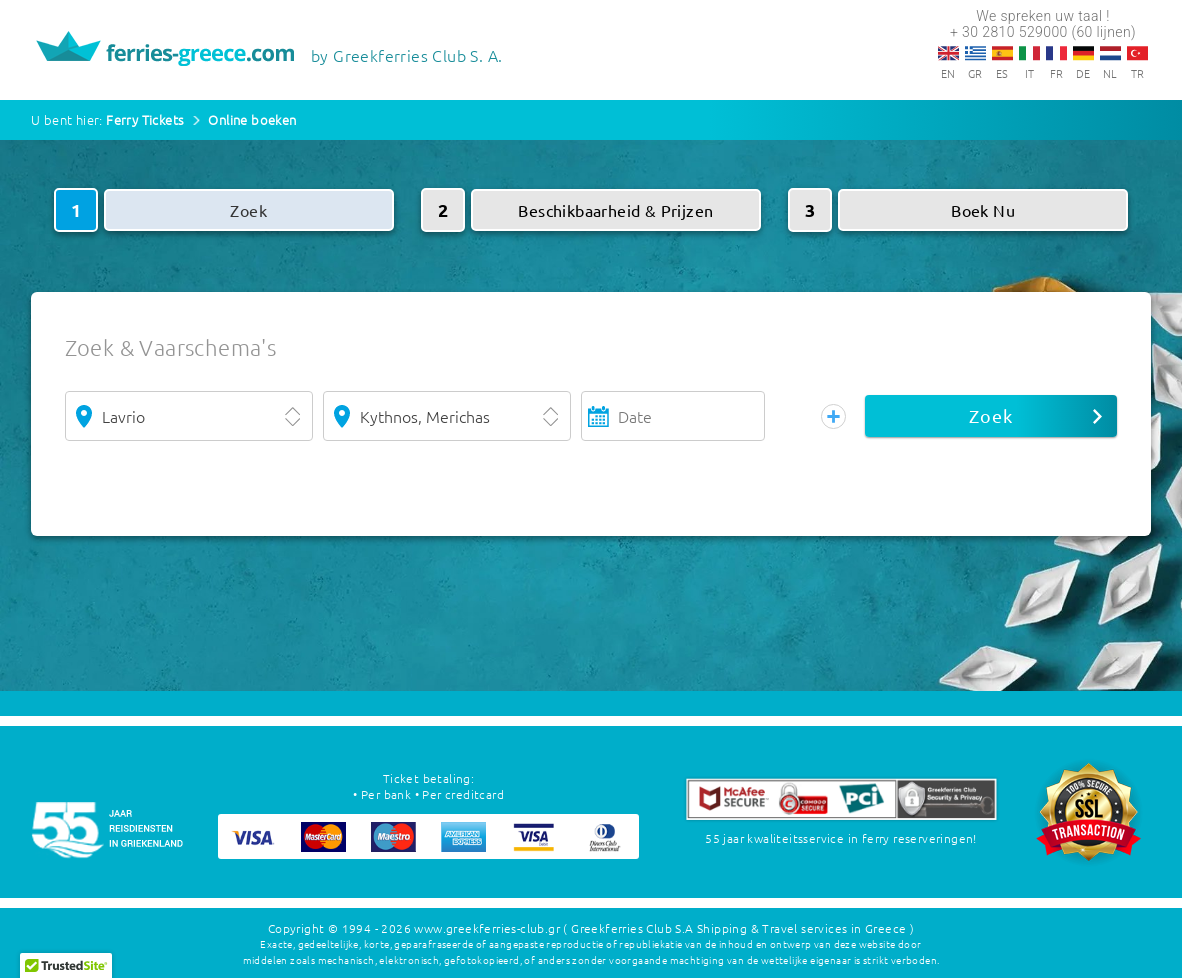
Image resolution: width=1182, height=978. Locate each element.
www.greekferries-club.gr (487, 928)
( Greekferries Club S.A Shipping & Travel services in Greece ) (738, 928)
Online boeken (252, 119)
